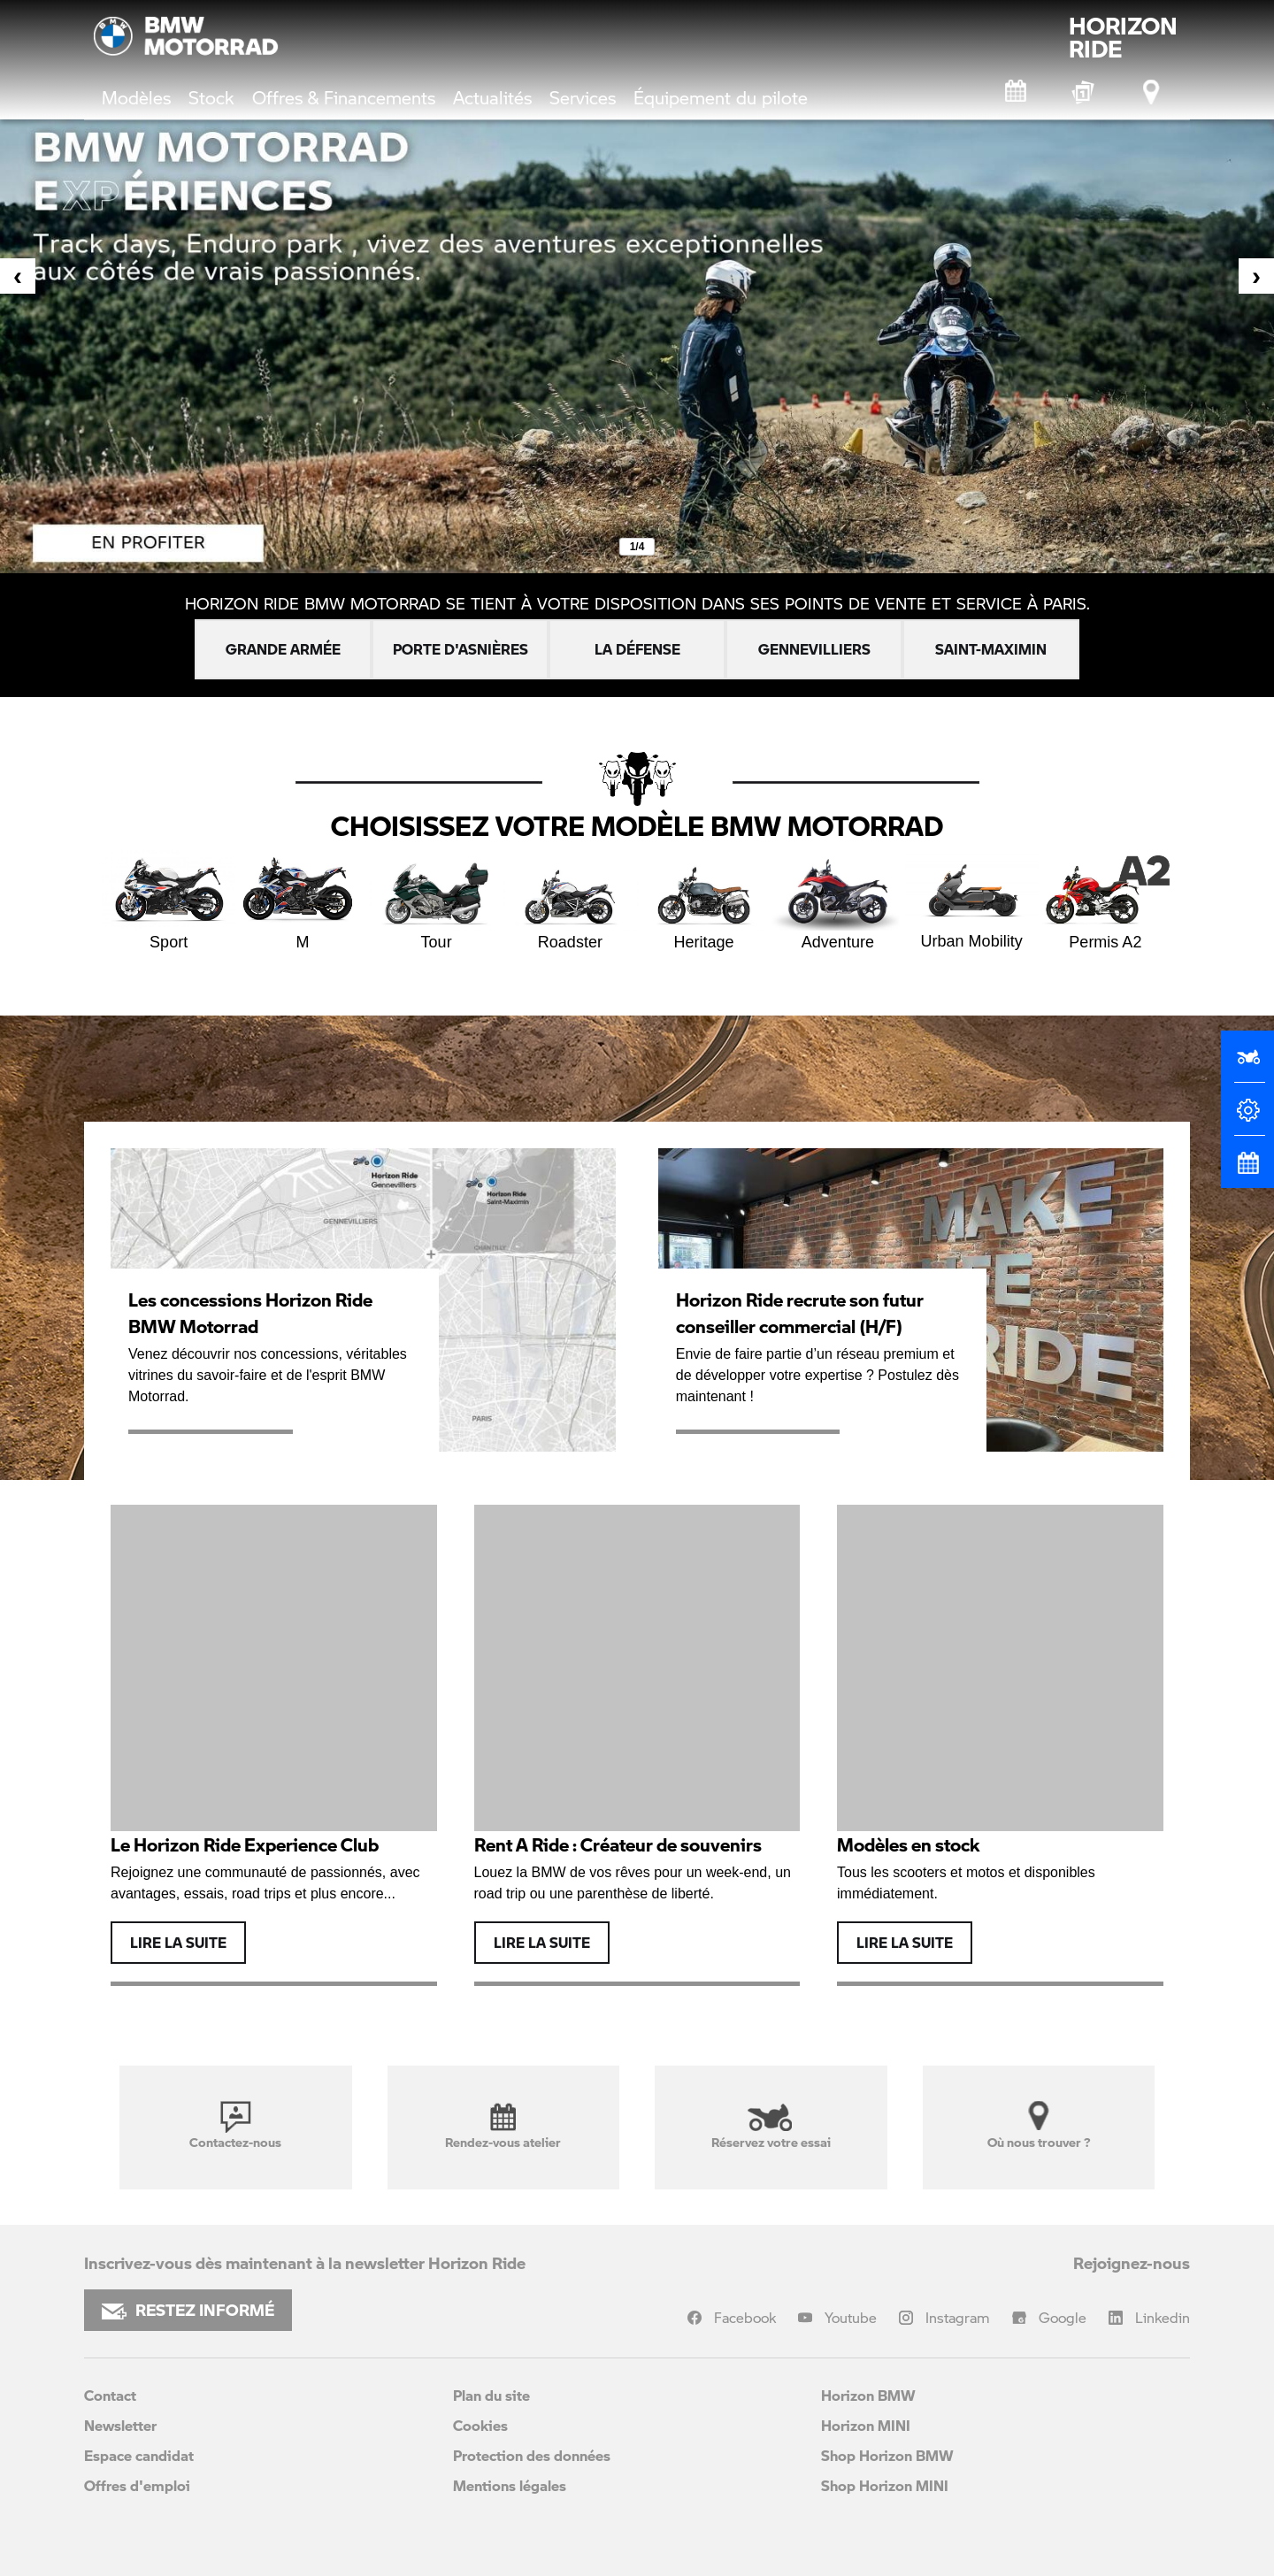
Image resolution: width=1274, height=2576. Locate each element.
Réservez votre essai (771, 2125)
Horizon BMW (868, 2395)
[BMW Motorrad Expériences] (1084, 92)
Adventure (837, 900)
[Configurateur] (1247, 1117)
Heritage (704, 900)
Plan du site (491, 2395)
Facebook (745, 2317)
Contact (110, 2395)
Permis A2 (1105, 900)
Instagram (957, 2317)
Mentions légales (509, 2485)
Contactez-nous (235, 2125)
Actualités (492, 97)
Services (582, 97)
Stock (211, 97)
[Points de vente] (1152, 92)
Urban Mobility (972, 900)
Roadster (570, 900)
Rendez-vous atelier (503, 2125)
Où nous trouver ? (1038, 2125)
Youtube (851, 2317)
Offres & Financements (343, 97)
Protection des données (531, 2455)
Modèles (136, 97)
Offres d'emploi (137, 2485)
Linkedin (1162, 2317)
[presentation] (17, 276)
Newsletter (120, 2425)
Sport (168, 900)
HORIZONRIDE (1123, 37)
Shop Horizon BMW (887, 2455)
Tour (436, 900)
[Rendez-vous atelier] (1016, 92)
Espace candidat (139, 2455)
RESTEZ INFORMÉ (188, 2309)
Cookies (480, 2425)
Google (1062, 2317)
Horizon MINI (865, 2425)
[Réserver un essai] (1247, 1064)
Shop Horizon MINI (884, 2485)
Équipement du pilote (720, 97)
